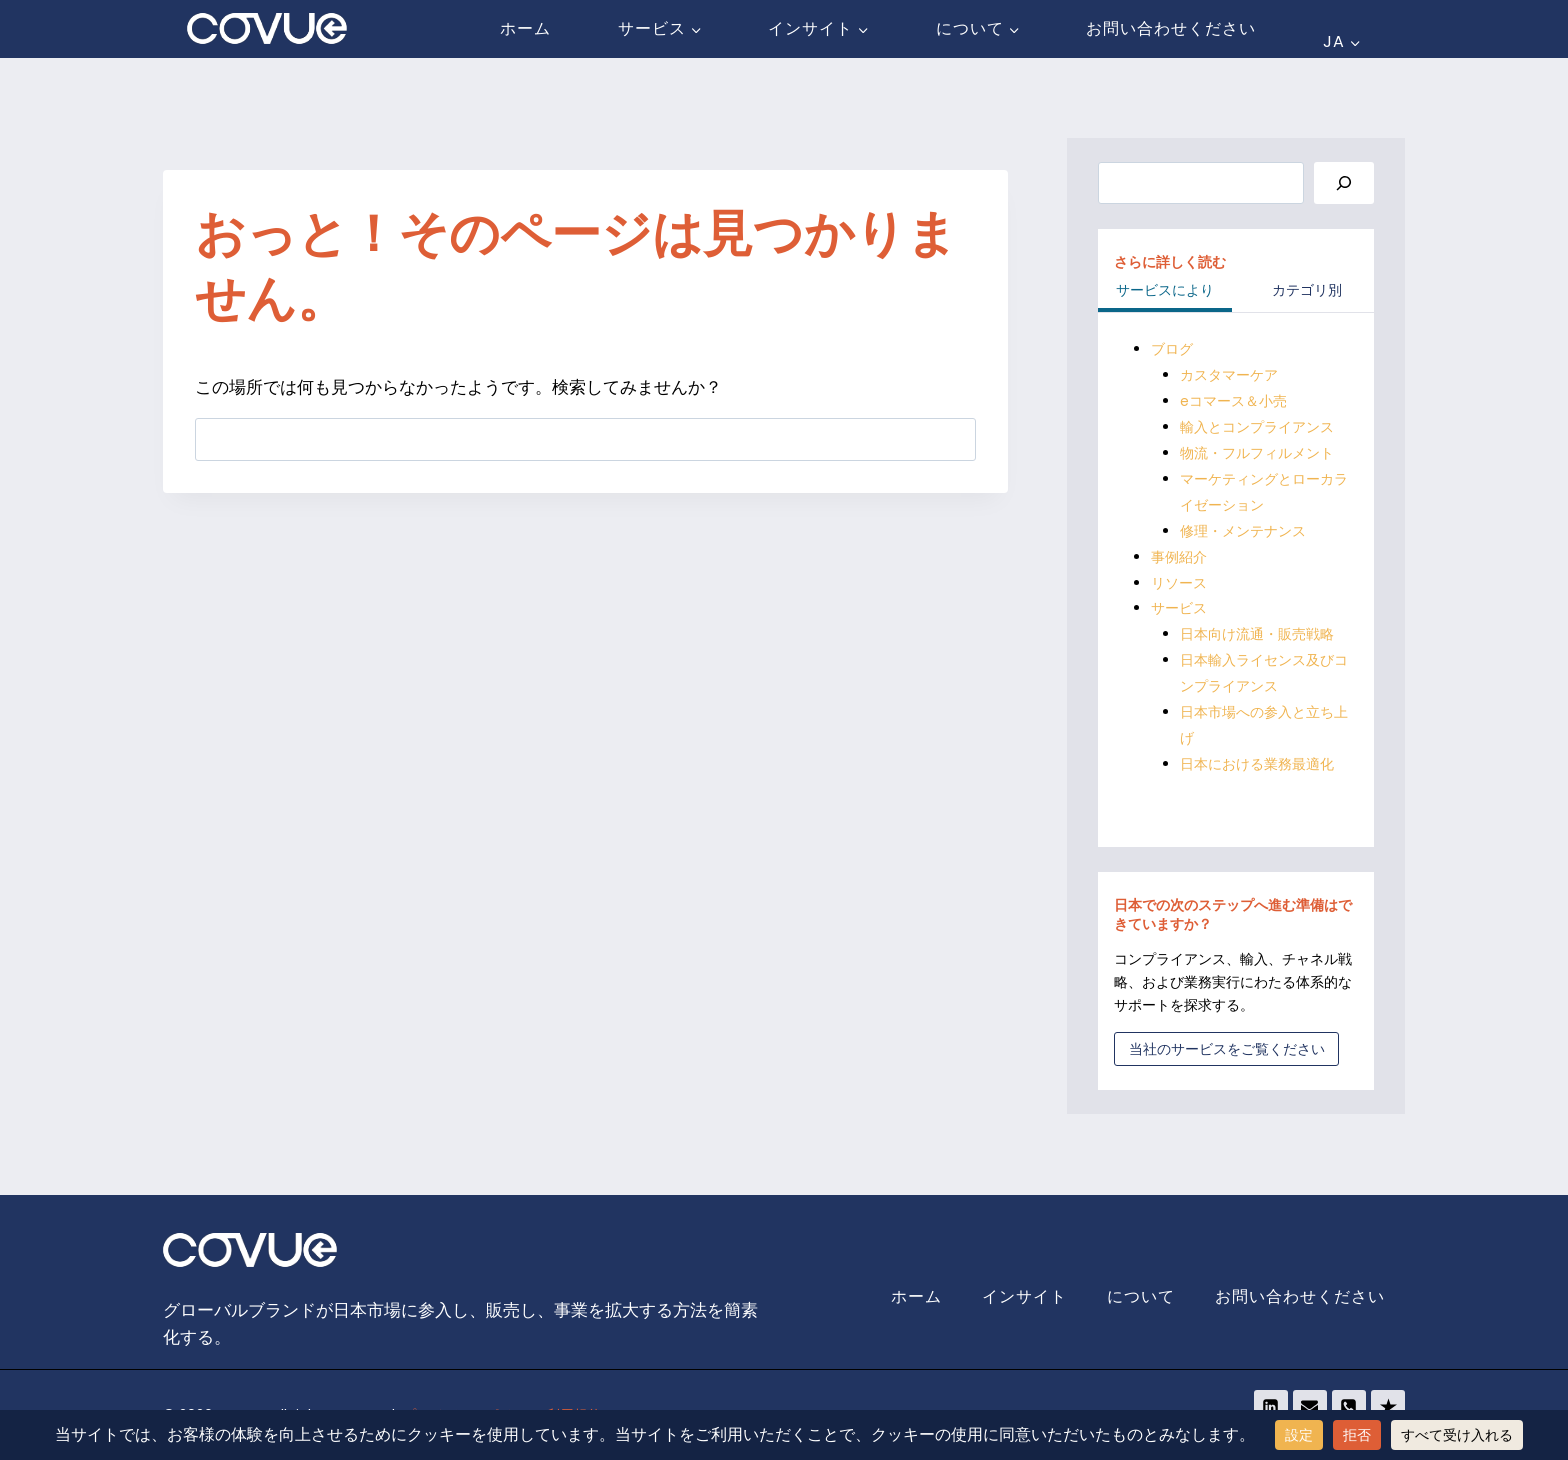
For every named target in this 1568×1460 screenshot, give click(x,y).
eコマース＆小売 (1233, 401)
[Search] (1344, 183)
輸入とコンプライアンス (1257, 427)
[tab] (1165, 292)
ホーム (525, 28)
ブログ (1172, 349)
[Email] (1310, 1407)
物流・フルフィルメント (1257, 453)
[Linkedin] (1271, 1407)
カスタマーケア (1229, 375)
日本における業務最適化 (1257, 764)
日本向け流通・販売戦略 (1257, 634)
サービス (1179, 608)
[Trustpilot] (1388, 1407)
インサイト (1024, 1296)
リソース (1179, 583)
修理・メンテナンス (1243, 531)
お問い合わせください (1171, 28)
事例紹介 (1179, 557)
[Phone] (1349, 1407)
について (1141, 1296)
